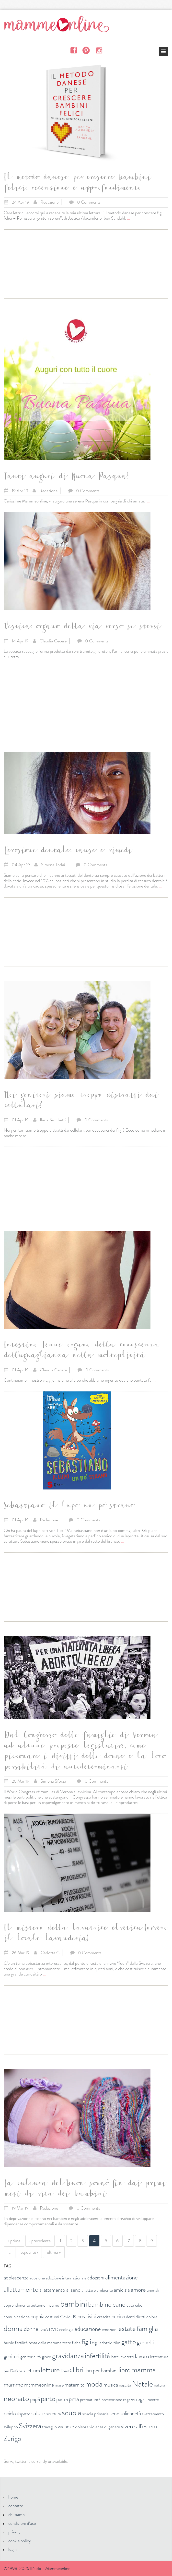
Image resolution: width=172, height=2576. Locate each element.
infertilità (97, 2356)
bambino (100, 2304)
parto (48, 2399)
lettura (33, 2370)
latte (115, 2356)
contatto (15, 2505)
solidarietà (130, 2413)
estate (127, 2329)
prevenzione (112, 2399)
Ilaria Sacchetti (53, 1120)
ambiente (105, 2290)
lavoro (142, 2356)
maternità (74, 2384)
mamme (13, 2384)
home (13, 2497)
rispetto (23, 2414)
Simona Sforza (53, 1781)
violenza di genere (105, 2427)
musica (110, 2384)
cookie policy (19, 2541)
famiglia (147, 2329)
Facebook (73, 50)
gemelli (145, 2342)
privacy (14, 2532)
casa (130, 2305)
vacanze (66, 2426)
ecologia (66, 2329)
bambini (73, 2303)
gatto (128, 2342)
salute (38, 2413)
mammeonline (39, 2384)
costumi (52, 2316)
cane (119, 2304)
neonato (16, 2398)
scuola (71, 2412)
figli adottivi (102, 2342)
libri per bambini (100, 2370)
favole (9, 2342)
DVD (53, 2329)
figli (86, 2342)
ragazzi (129, 2399)
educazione (87, 2329)
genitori (11, 2356)
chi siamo (16, 2514)
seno (114, 2413)
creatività (87, 2316)
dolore (151, 2316)
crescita (104, 2316)
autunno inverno (45, 2305)
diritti (140, 2316)
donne (31, 2329)
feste (66, 2342)
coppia (37, 2316)
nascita (125, 2385)
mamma (143, 2369)
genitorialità (30, 2356)
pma (74, 2399)
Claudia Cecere (53, 641)
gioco (46, 2356)
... (128, 218)
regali (141, 2399)
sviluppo (11, 2427)
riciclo (10, 2413)
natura (159, 2385)
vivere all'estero (139, 2426)
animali (153, 2290)
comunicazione (17, 2316)
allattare (88, 2290)
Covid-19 (68, 2316)
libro (124, 2370)
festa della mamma (45, 2342)
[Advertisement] (86, 264)
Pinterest (86, 50)
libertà (66, 2371)
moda (94, 2383)
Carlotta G (50, 1953)
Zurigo (12, 2439)
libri (78, 2369)
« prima (14, 2241)
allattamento (21, 2289)
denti (130, 2316)
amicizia (122, 2290)
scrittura (53, 2414)
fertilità (21, 2342)
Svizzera (30, 2426)
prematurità (90, 2399)
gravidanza (68, 2355)
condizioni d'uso (22, 2523)
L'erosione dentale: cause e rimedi (67, 851)
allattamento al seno (59, 2290)
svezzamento (153, 2414)
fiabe (76, 2342)
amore (138, 2289)
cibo (138, 2305)
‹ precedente (40, 2241)
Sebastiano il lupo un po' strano (68, 1507)
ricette (153, 2399)
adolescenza (16, 2277)
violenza (82, 2427)
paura (62, 2399)
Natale (142, 2383)
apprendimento (17, 2305)
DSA (43, 2329)
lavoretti (127, 2356)
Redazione (49, 202)
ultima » (54, 2252)
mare (59, 2385)
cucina (118, 2316)
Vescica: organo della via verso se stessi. (83, 627)
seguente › (29, 2252)
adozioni (95, 2277)
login (12, 2549)
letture (50, 2370)
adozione (37, 2278)
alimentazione (121, 2277)
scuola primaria (95, 2414)
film (117, 2342)
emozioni (109, 2329)
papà (35, 2399)
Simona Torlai (53, 865)
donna (13, 2328)
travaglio (49, 2427)
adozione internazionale (66, 2278)
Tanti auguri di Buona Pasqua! (66, 477)
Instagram (99, 50)
